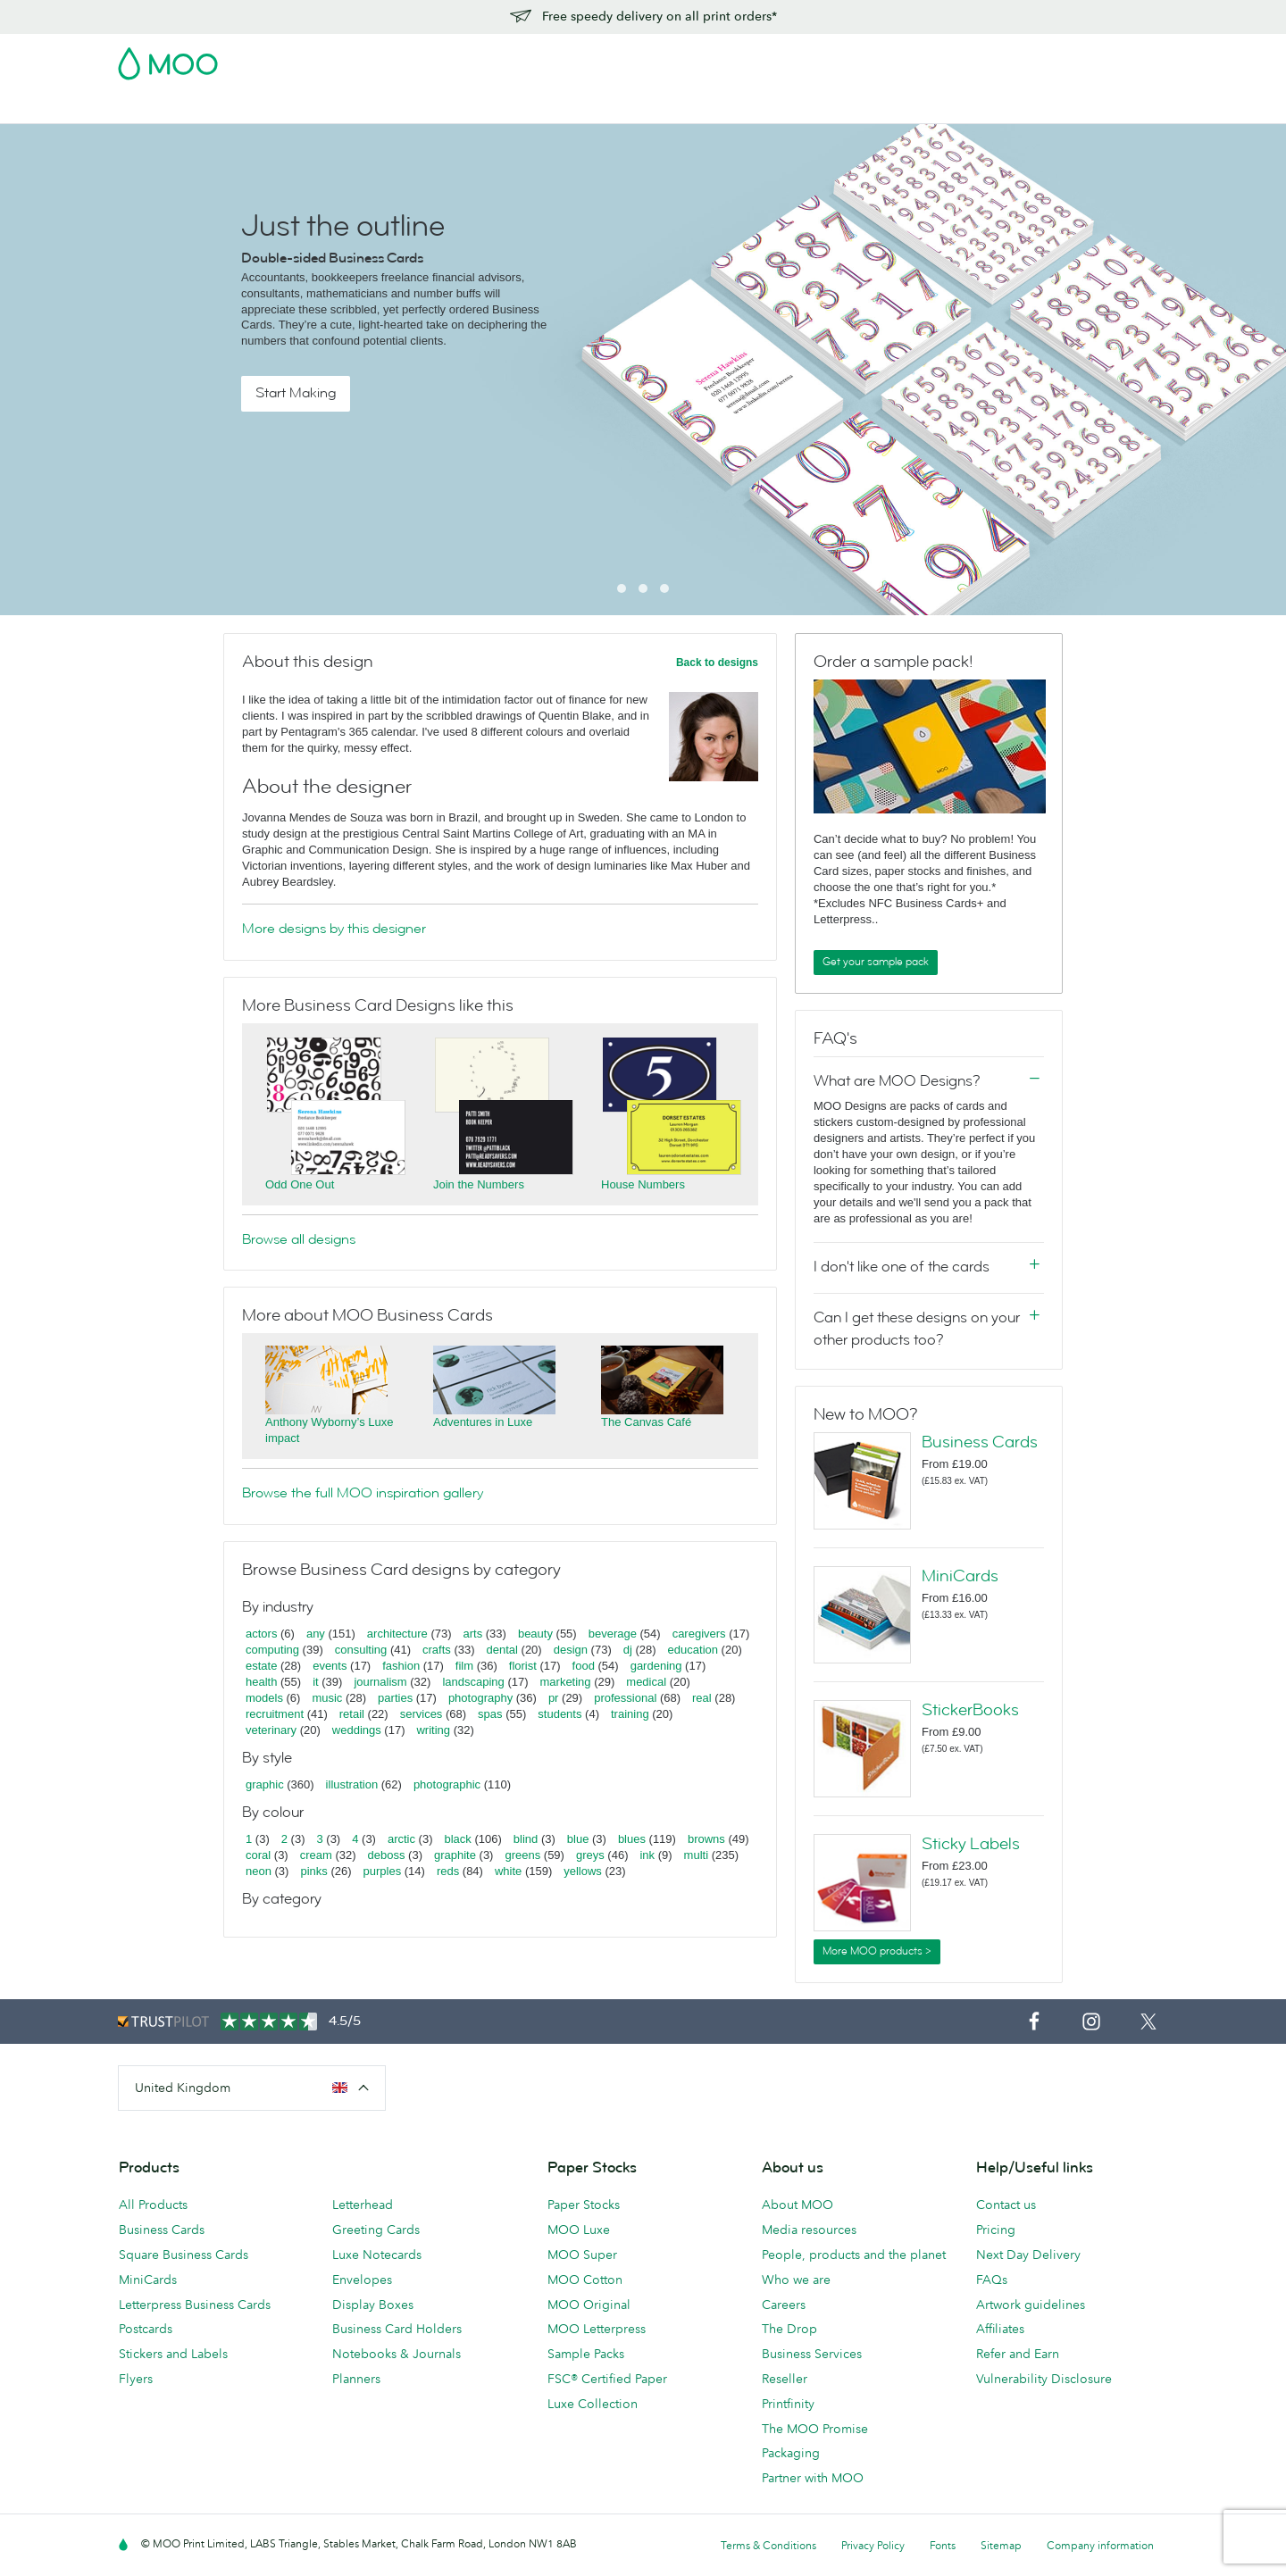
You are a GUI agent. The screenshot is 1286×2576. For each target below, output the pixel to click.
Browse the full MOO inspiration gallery (362, 1493)
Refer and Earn (1017, 2354)
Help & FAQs (864, 107)
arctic (401, 1839)
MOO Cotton (584, 2280)
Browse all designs (298, 1239)
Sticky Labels (971, 1844)
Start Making (295, 393)
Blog (794, 107)
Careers (784, 2305)
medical (646, 1681)
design (571, 1649)
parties (395, 1698)
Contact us (1006, 2205)
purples (382, 1871)
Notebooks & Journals (396, 2354)
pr (553, 1698)
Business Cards (164, 107)
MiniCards (960, 1576)
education (693, 1649)
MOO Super (582, 2255)
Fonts (943, 2545)
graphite (455, 1855)
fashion (401, 1665)
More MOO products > (877, 1951)
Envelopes (362, 2280)
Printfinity (788, 2404)
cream (316, 1855)
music (327, 1698)
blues (632, 1839)
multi (696, 1855)
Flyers (448, 107)
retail (351, 1714)
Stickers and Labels (173, 2354)
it (316, 1681)
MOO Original (588, 2305)
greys (590, 1855)
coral (258, 1855)
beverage (613, 1633)
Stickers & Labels (360, 107)
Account (889, 58)
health (261, 1681)
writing (433, 1730)
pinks (313, 1871)
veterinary (271, 1730)
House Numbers (643, 1184)
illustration (352, 1784)
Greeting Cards (376, 2230)
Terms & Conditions (768, 2545)
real (702, 1698)
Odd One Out (299, 1184)
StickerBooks (970, 1710)
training (630, 1714)
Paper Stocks (583, 2205)
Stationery (516, 107)
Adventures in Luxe (482, 1422)
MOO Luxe (578, 2230)
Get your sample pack (876, 962)
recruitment (275, 1714)
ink (647, 1855)
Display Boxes (372, 2305)
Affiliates (1000, 2329)
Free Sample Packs (794, 58)
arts (473, 1633)
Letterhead (362, 2205)
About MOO (797, 2205)
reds (448, 1871)
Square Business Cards (183, 2255)
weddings (356, 1730)
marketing (565, 1681)
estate (261, 1665)
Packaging (791, 2453)
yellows (583, 1871)
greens (522, 1855)
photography (480, 1698)
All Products (153, 2205)
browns (706, 1839)
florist (523, 1665)
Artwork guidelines (1030, 2305)
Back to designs (717, 662)
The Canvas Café (646, 1422)
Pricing (995, 2230)
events (330, 1665)
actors (261, 1633)
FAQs (991, 2280)
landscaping (473, 1681)
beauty (535, 1633)
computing (272, 1649)
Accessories (601, 107)
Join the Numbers (478, 1184)
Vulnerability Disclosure (1044, 2379)
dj (627, 1649)
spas (490, 1714)
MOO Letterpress (596, 2329)
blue (578, 1839)
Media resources (809, 2230)
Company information (1100, 2545)
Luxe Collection (592, 2404)
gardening (656, 1665)
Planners (356, 2379)
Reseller (784, 2379)
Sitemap (1001, 2545)
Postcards (260, 107)
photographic (446, 1784)
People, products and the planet (854, 2255)
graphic (265, 1784)
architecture (397, 1633)
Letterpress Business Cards (195, 2305)
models (264, 1698)
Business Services (709, 107)
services (421, 1714)
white (508, 1871)
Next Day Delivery (1028, 2255)
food (583, 1665)
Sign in (950, 58)
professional (625, 1698)
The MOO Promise (815, 2429)
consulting (361, 1649)
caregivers (699, 1633)
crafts (436, 1649)
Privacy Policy (873, 2545)
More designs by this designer (334, 928)
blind (526, 1839)
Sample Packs (585, 2354)
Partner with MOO (813, 2478)
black (458, 1839)
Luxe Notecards (377, 2255)
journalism (380, 1681)
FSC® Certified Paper (607, 2379)
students (559, 1714)
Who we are (796, 2280)
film (464, 1665)
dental (502, 1649)
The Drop (789, 2329)
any (315, 1633)
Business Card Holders (397, 2329)
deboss (386, 1855)
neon (258, 1871)
